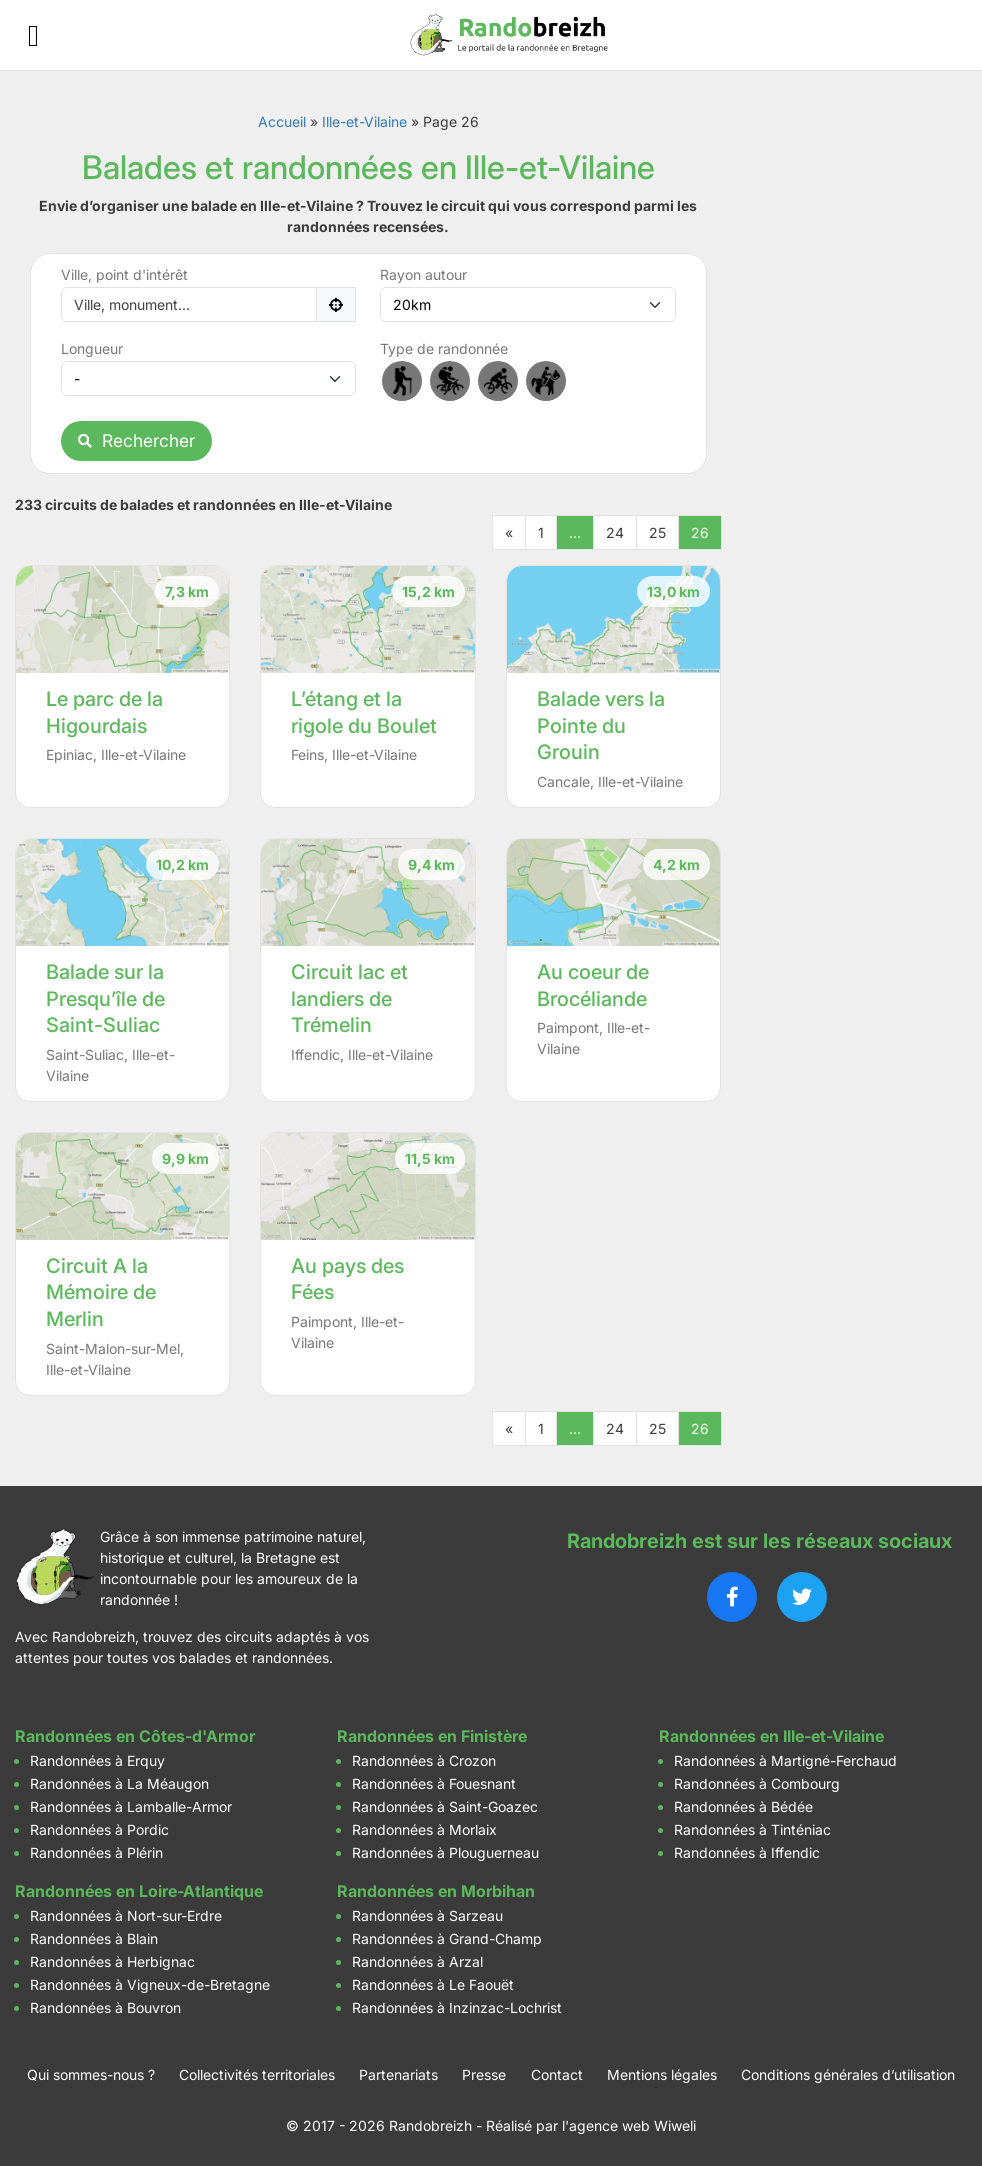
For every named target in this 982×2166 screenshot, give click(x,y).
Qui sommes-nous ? (91, 2074)
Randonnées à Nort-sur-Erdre (126, 1915)
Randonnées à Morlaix (424, 1829)
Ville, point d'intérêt (124, 274)
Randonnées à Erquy (97, 1760)
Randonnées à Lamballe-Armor (131, 1806)
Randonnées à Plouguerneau (445, 1852)
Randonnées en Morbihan (436, 1891)
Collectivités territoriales (257, 2074)
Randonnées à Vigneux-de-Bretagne (150, 1984)
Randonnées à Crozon (424, 1760)
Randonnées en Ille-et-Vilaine (771, 1736)
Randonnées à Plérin (96, 1852)
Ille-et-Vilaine (364, 121)
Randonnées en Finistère (432, 1736)
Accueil (282, 121)
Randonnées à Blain (94, 1938)
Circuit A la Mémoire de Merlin (101, 1292)
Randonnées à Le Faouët (433, 1984)
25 (657, 532)
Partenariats (398, 2074)
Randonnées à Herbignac (112, 1961)
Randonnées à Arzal (417, 1961)
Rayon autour (423, 274)
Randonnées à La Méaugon (119, 1783)
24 (615, 532)
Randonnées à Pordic (99, 1829)
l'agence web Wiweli (629, 2125)
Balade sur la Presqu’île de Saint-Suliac (105, 998)
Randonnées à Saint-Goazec (445, 1806)
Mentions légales (662, 2074)
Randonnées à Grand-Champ (447, 1938)
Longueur (92, 348)
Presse (484, 2074)
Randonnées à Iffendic (747, 1852)
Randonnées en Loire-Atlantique (139, 1891)
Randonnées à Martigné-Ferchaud (785, 1760)
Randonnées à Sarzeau (427, 1915)
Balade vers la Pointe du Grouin (601, 725)
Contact (557, 2074)
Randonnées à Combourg (757, 1783)
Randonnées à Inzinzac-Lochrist (457, 2007)
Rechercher (136, 440)
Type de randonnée (444, 348)
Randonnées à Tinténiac (752, 1829)
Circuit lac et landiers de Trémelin (349, 998)
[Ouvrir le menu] (33, 35)
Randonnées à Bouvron (105, 2007)
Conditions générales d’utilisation (848, 2074)
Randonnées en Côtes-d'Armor (135, 1736)
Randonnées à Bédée (743, 1806)
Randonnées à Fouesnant (434, 1783)
